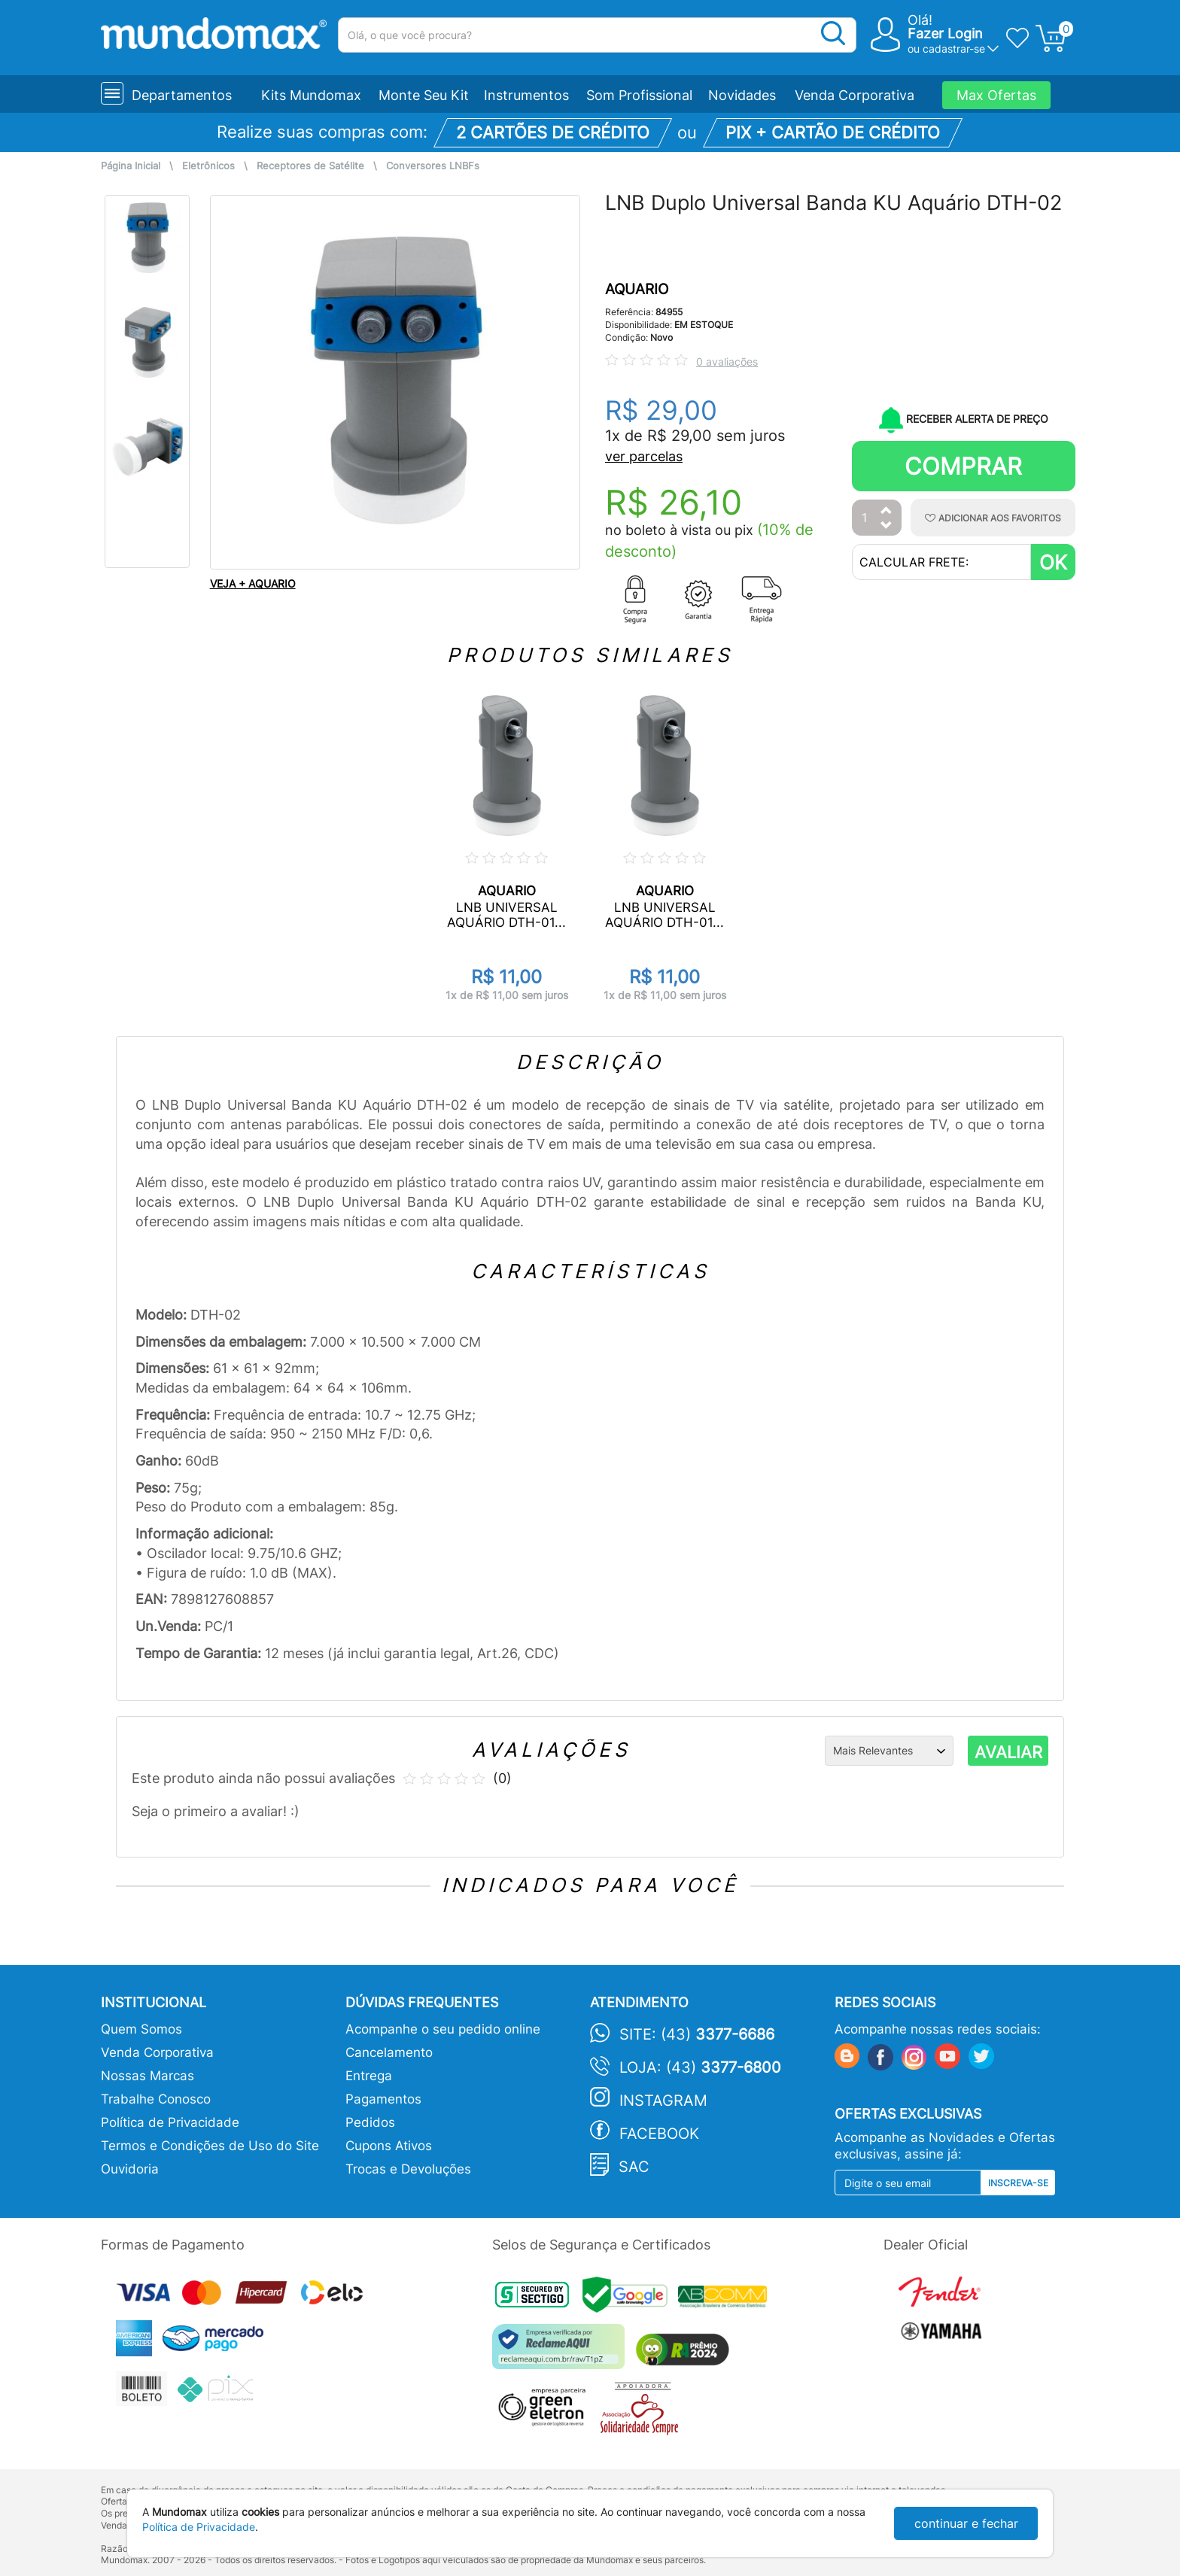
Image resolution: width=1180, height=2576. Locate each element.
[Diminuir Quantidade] (886, 526)
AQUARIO (636, 289)
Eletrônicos (208, 166)
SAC (634, 2167)
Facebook (659, 2134)
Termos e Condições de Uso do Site (210, 2145)
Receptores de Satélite (310, 166)
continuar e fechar (966, 2523)
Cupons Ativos (388, 2145)
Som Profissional (639, 95)
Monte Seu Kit (424, 95)
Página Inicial (130, 166)
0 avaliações (727, 361)
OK (1053, 562)
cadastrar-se (954, 48)
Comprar (963, 466)
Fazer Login (945, 33)
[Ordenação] (889, 1751)
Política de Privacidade (170, 2122)
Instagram (663, 2100)
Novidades (742, 95)
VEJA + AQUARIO (253, 583)
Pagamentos (383, 2099)
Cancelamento (389, 2052)
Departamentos (182, 95)
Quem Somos (141, 2029)
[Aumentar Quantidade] (886, 511)
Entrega (368, 2075)
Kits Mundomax (311, 95)
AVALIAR (1008, 1752)
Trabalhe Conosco (156, 2099)
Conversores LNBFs (432, 166)
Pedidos (370, 2122)
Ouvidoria (130, 2169)
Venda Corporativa (854, 95)
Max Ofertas (996, 95)
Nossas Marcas (147, 2075)
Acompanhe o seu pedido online (442, 2029)
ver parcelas (644, 456)
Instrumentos (526, 95)
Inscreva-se (1018, 2183)
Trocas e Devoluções (408, 2169)
